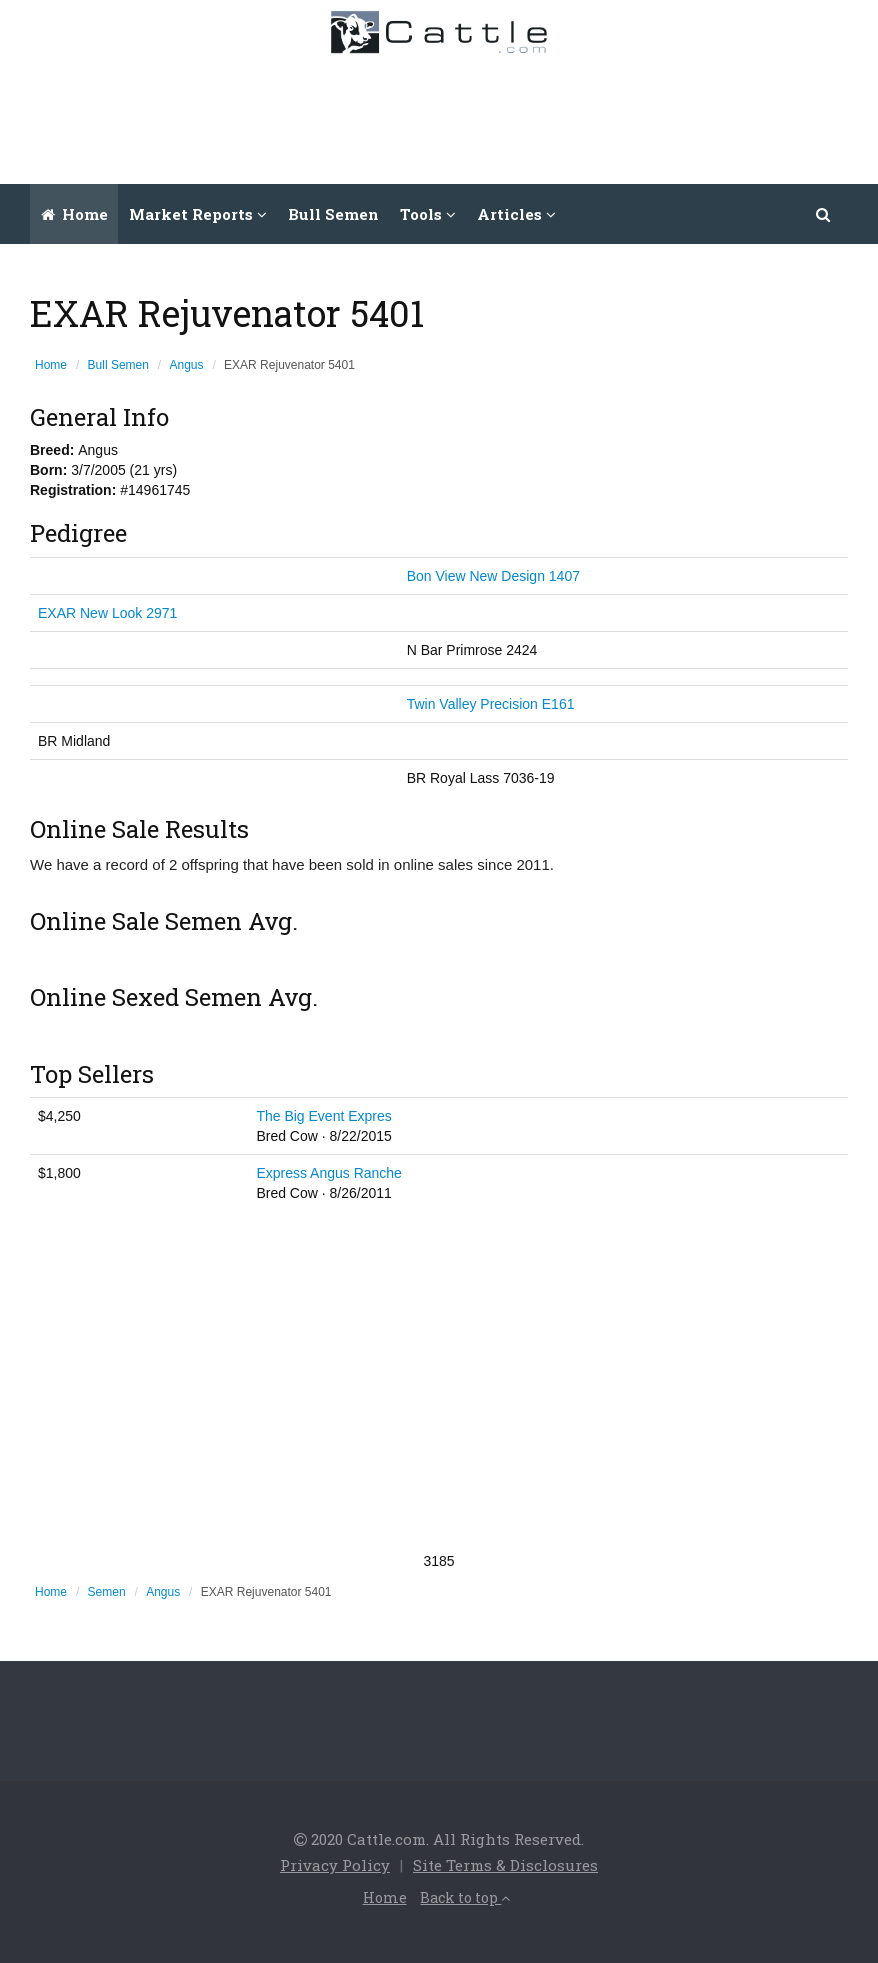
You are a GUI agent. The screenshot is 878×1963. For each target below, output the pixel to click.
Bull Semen (333, 214)
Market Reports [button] (198, 214)
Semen (107, 1592)
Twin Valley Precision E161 (491, 704)
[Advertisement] (499, 114)
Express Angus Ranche (329, 1173)
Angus (187, 365)
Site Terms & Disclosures (505, 1865)
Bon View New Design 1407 (493, 576)
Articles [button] (516, 214)
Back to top (465, 1897)
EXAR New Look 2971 (107, 613)
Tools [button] (428, 214)
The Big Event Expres (323, 1116)
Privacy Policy (335, 1865)
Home (74, 214)
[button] (824, 214)
